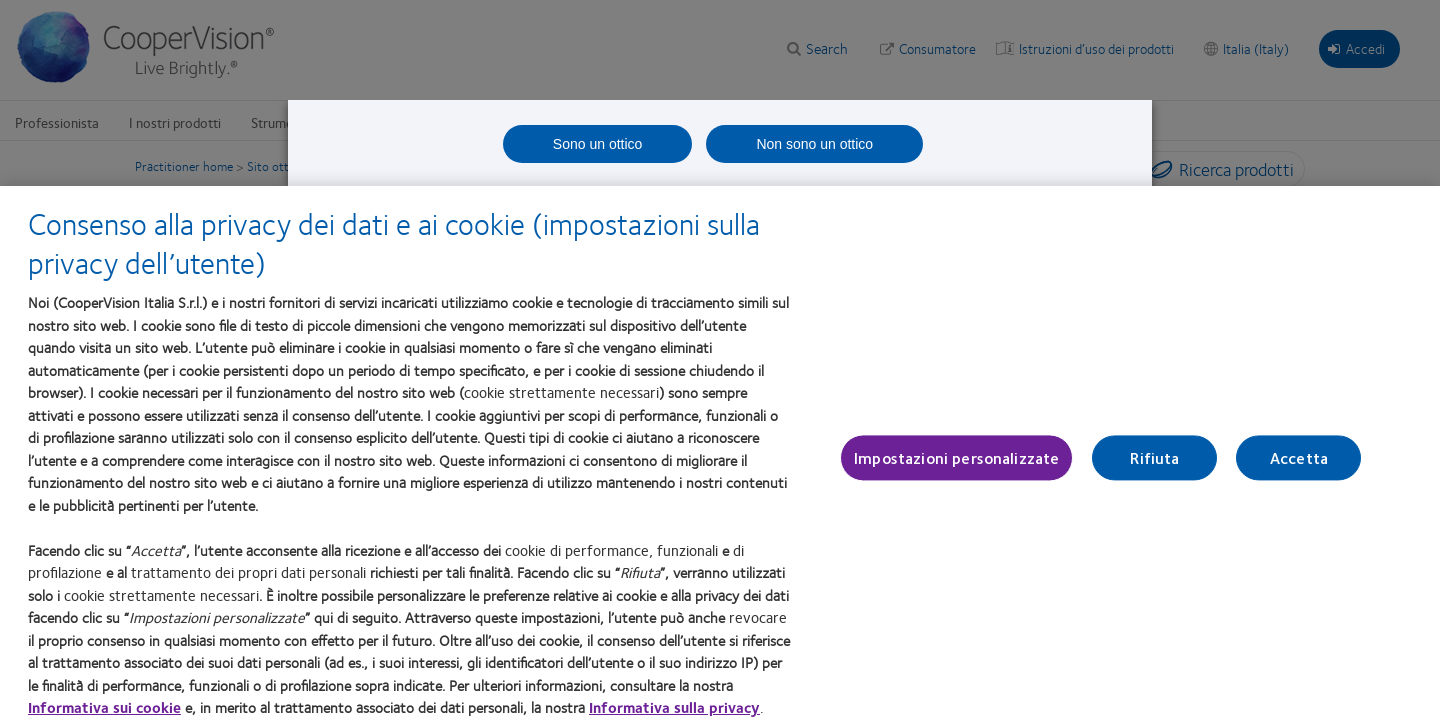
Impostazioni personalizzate (956, 466)
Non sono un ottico (814, 144)
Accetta (1299, 466)
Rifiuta (1154, 466)
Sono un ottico (598, 144)
